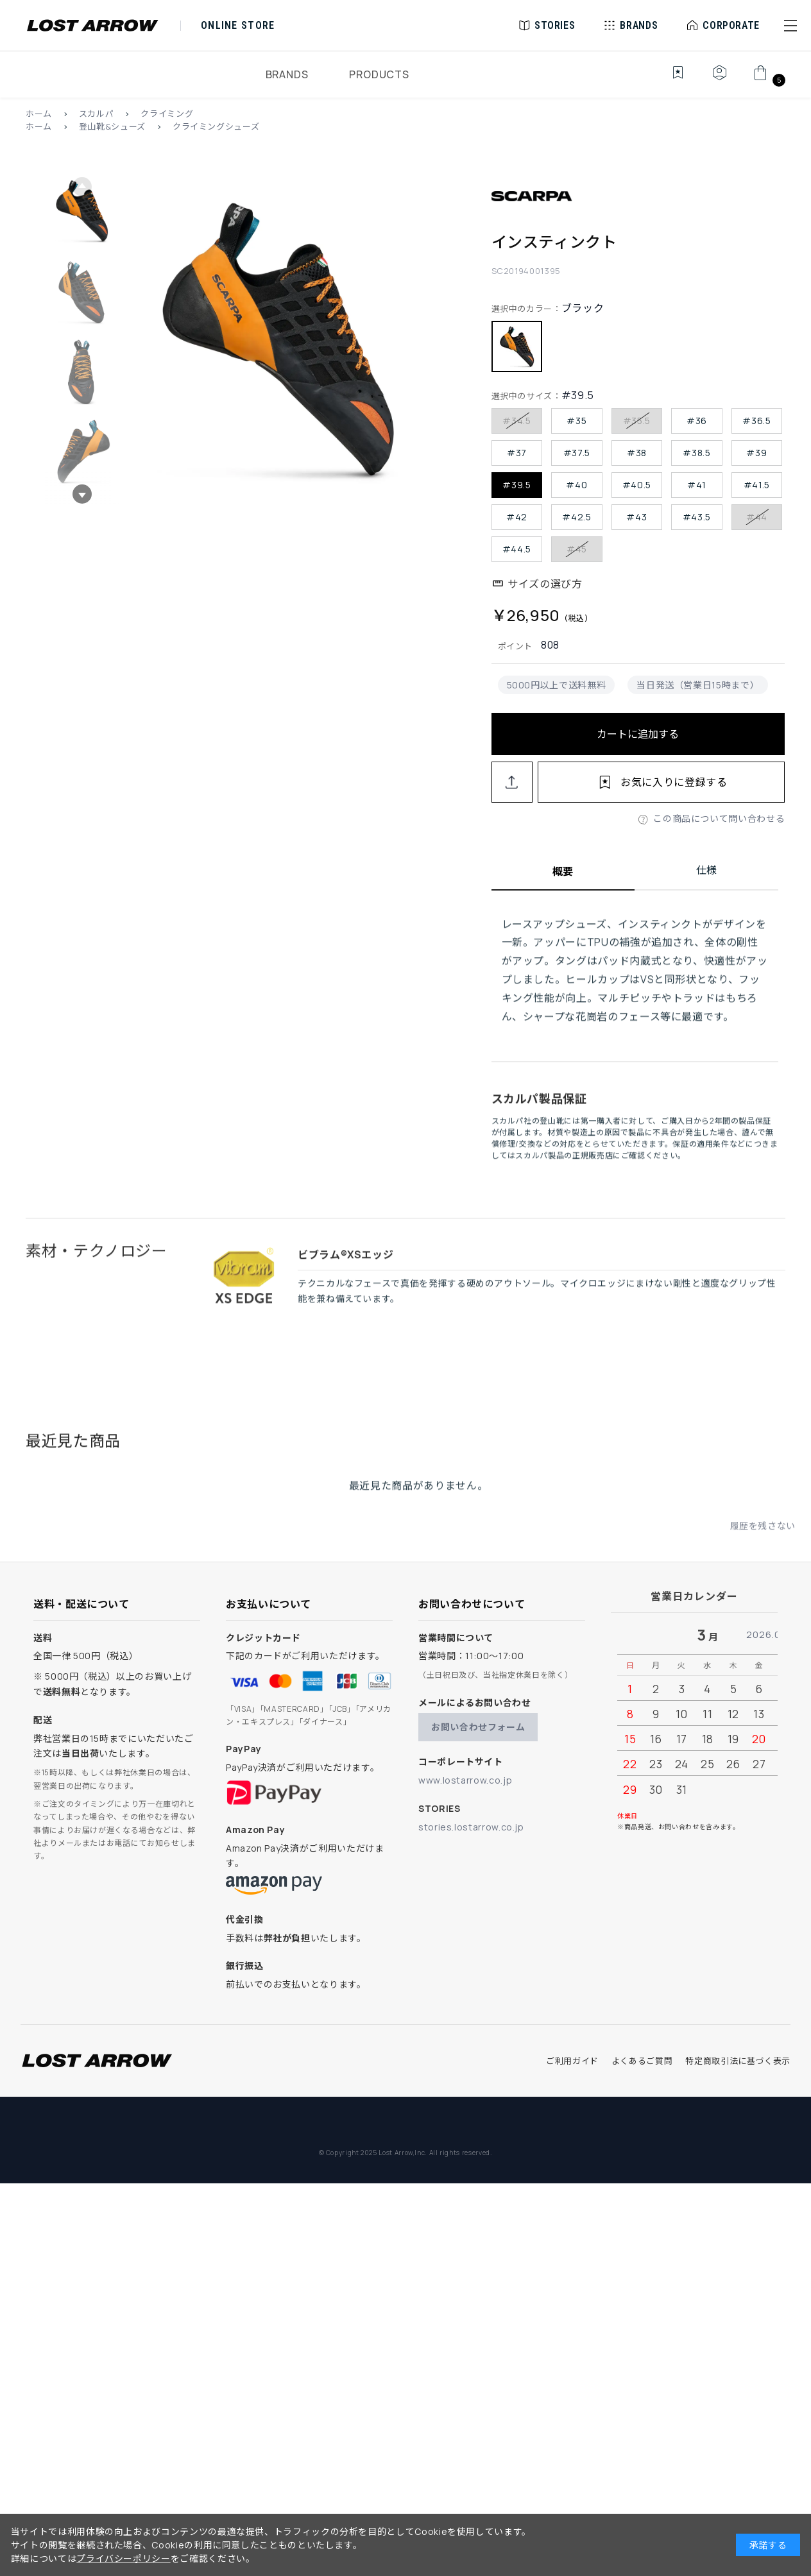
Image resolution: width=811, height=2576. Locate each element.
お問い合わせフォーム (478, 1727)
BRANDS (287, 74)
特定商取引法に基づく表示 (737, 2061)
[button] (790, 26)
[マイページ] (719, 79)
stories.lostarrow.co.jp (471, 1827)
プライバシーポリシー (123, 2558)
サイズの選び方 (545, 584)
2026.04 (766, 1634)
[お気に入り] (668, 79)
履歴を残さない (763, 1540)
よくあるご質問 (641, 2061)
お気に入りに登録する (673, 782)
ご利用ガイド (572, 2061)
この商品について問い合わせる (719, 818)
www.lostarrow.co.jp (465, 1780)
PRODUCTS (379, 74)
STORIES (554, 25)
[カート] (767, 79)
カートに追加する (638, 734)
